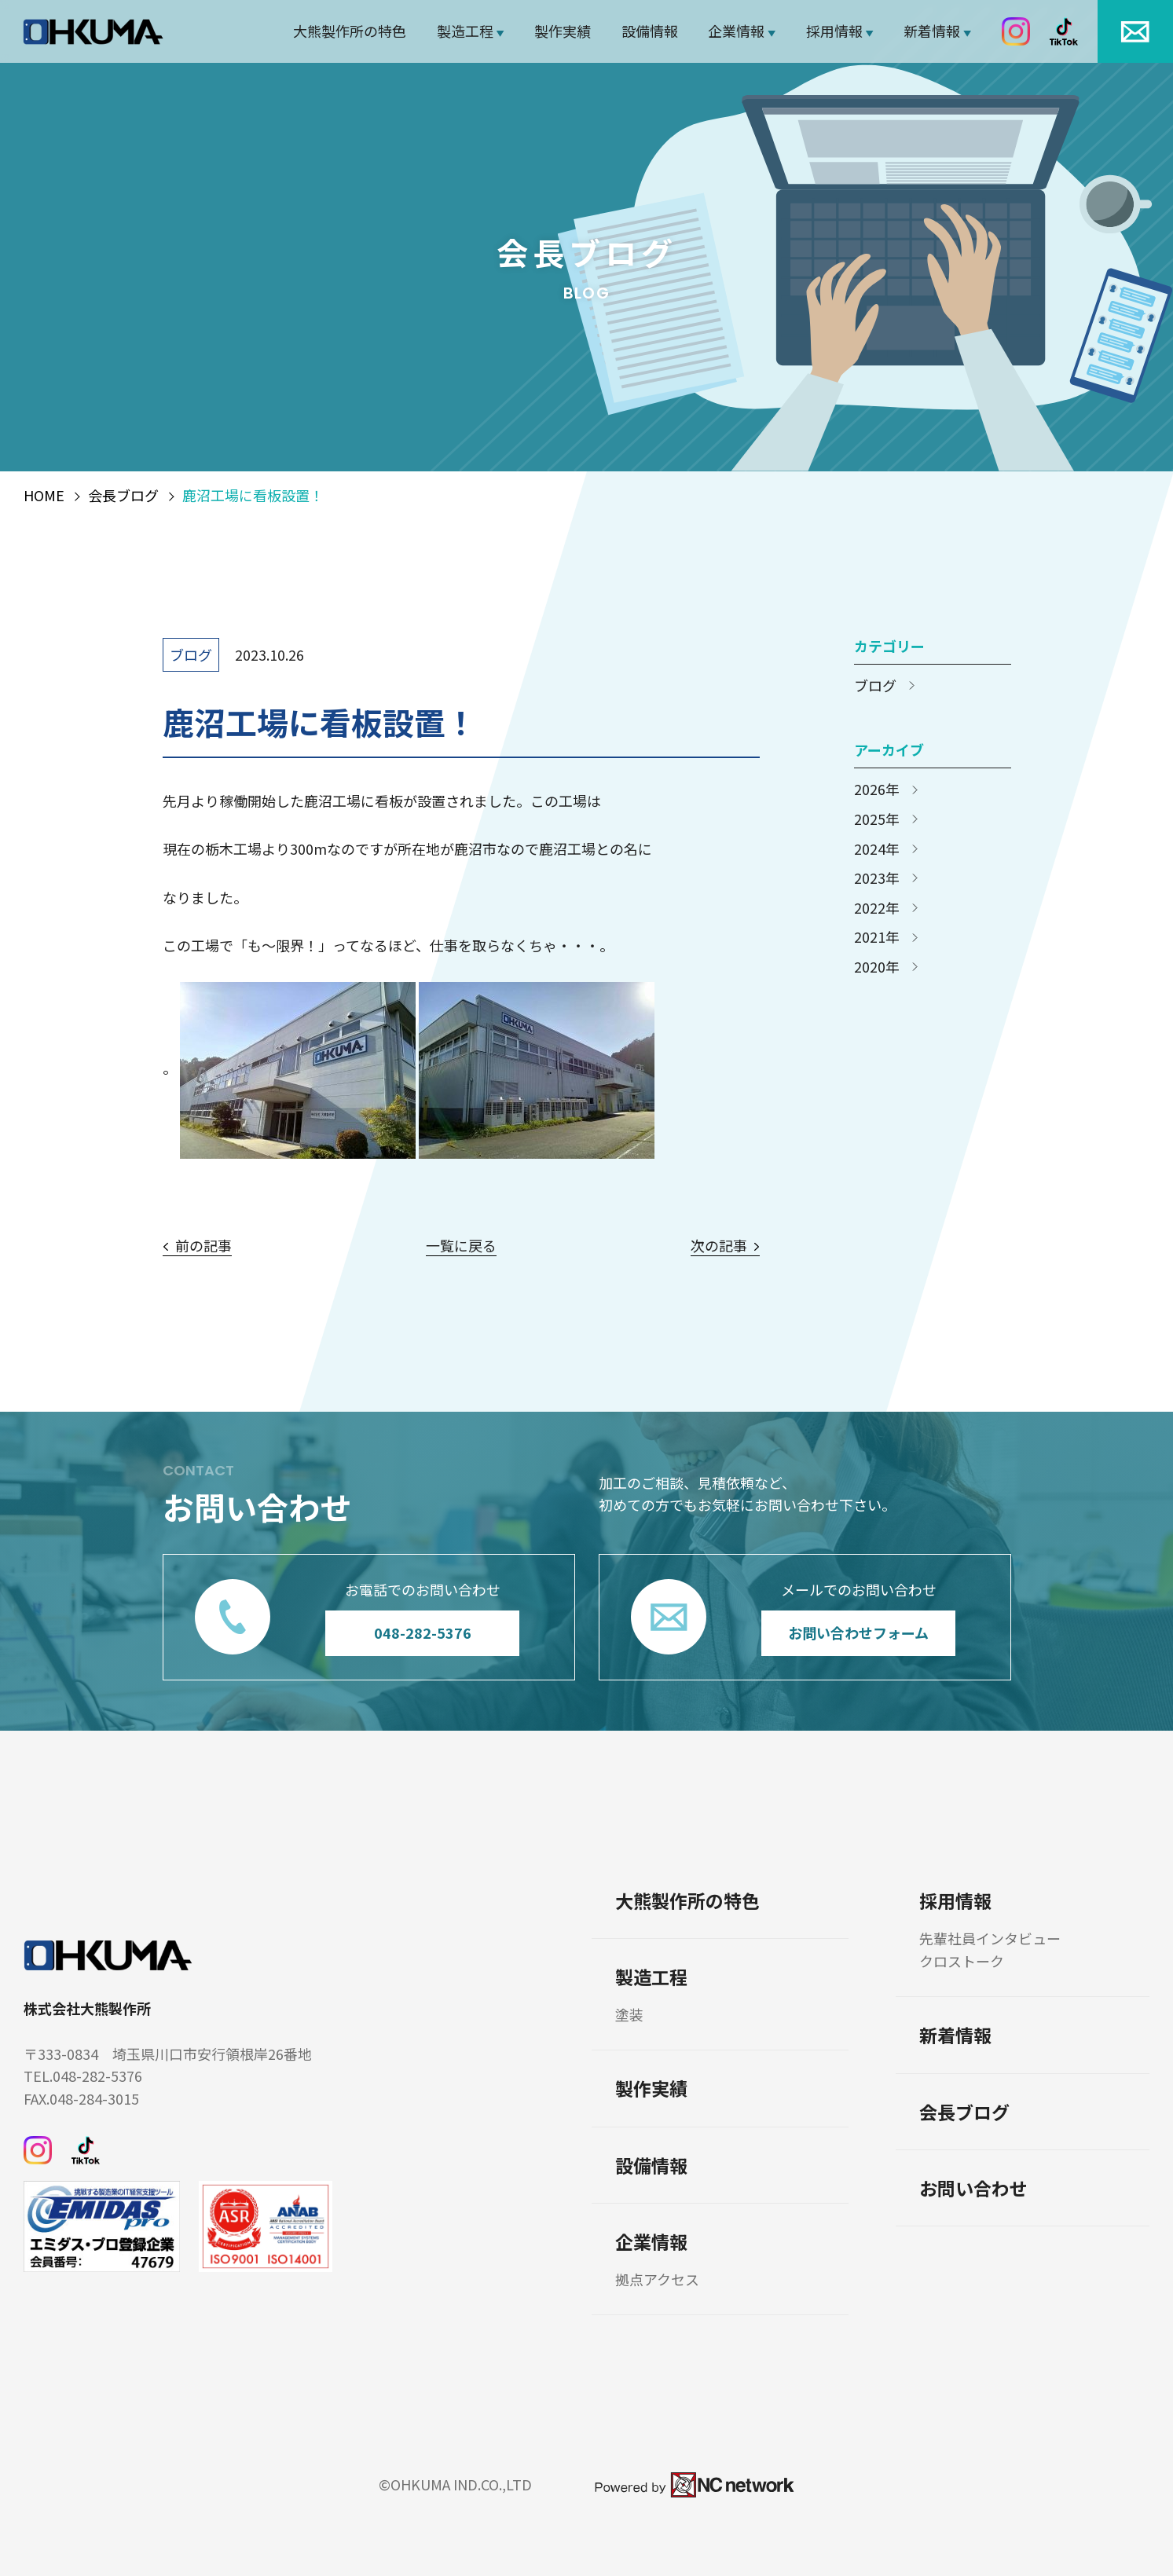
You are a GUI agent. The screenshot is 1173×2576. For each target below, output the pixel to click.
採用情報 (834, 30)
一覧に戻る (461, 1246)
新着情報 (932, 30)
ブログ (191, 654)
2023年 (877, 878)
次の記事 (719, 1246)
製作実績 (562, 30)
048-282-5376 (422, 1632)
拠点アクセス (657, 2279)
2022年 (877, 908)
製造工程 (465, 30)
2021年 (877, 937)
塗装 (629, 2015)
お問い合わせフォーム (858, 1632)
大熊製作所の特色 (349, 30)
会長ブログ (123, 495)
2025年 (877, 819)
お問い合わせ (973, 2187)
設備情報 (649, 30)
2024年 (877, 849)
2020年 (877, 967)
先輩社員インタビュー (990, 1938)
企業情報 (736, 30)
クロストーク (961, 1961)
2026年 (877, 789)
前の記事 (203, 1246)
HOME (44, 495)
